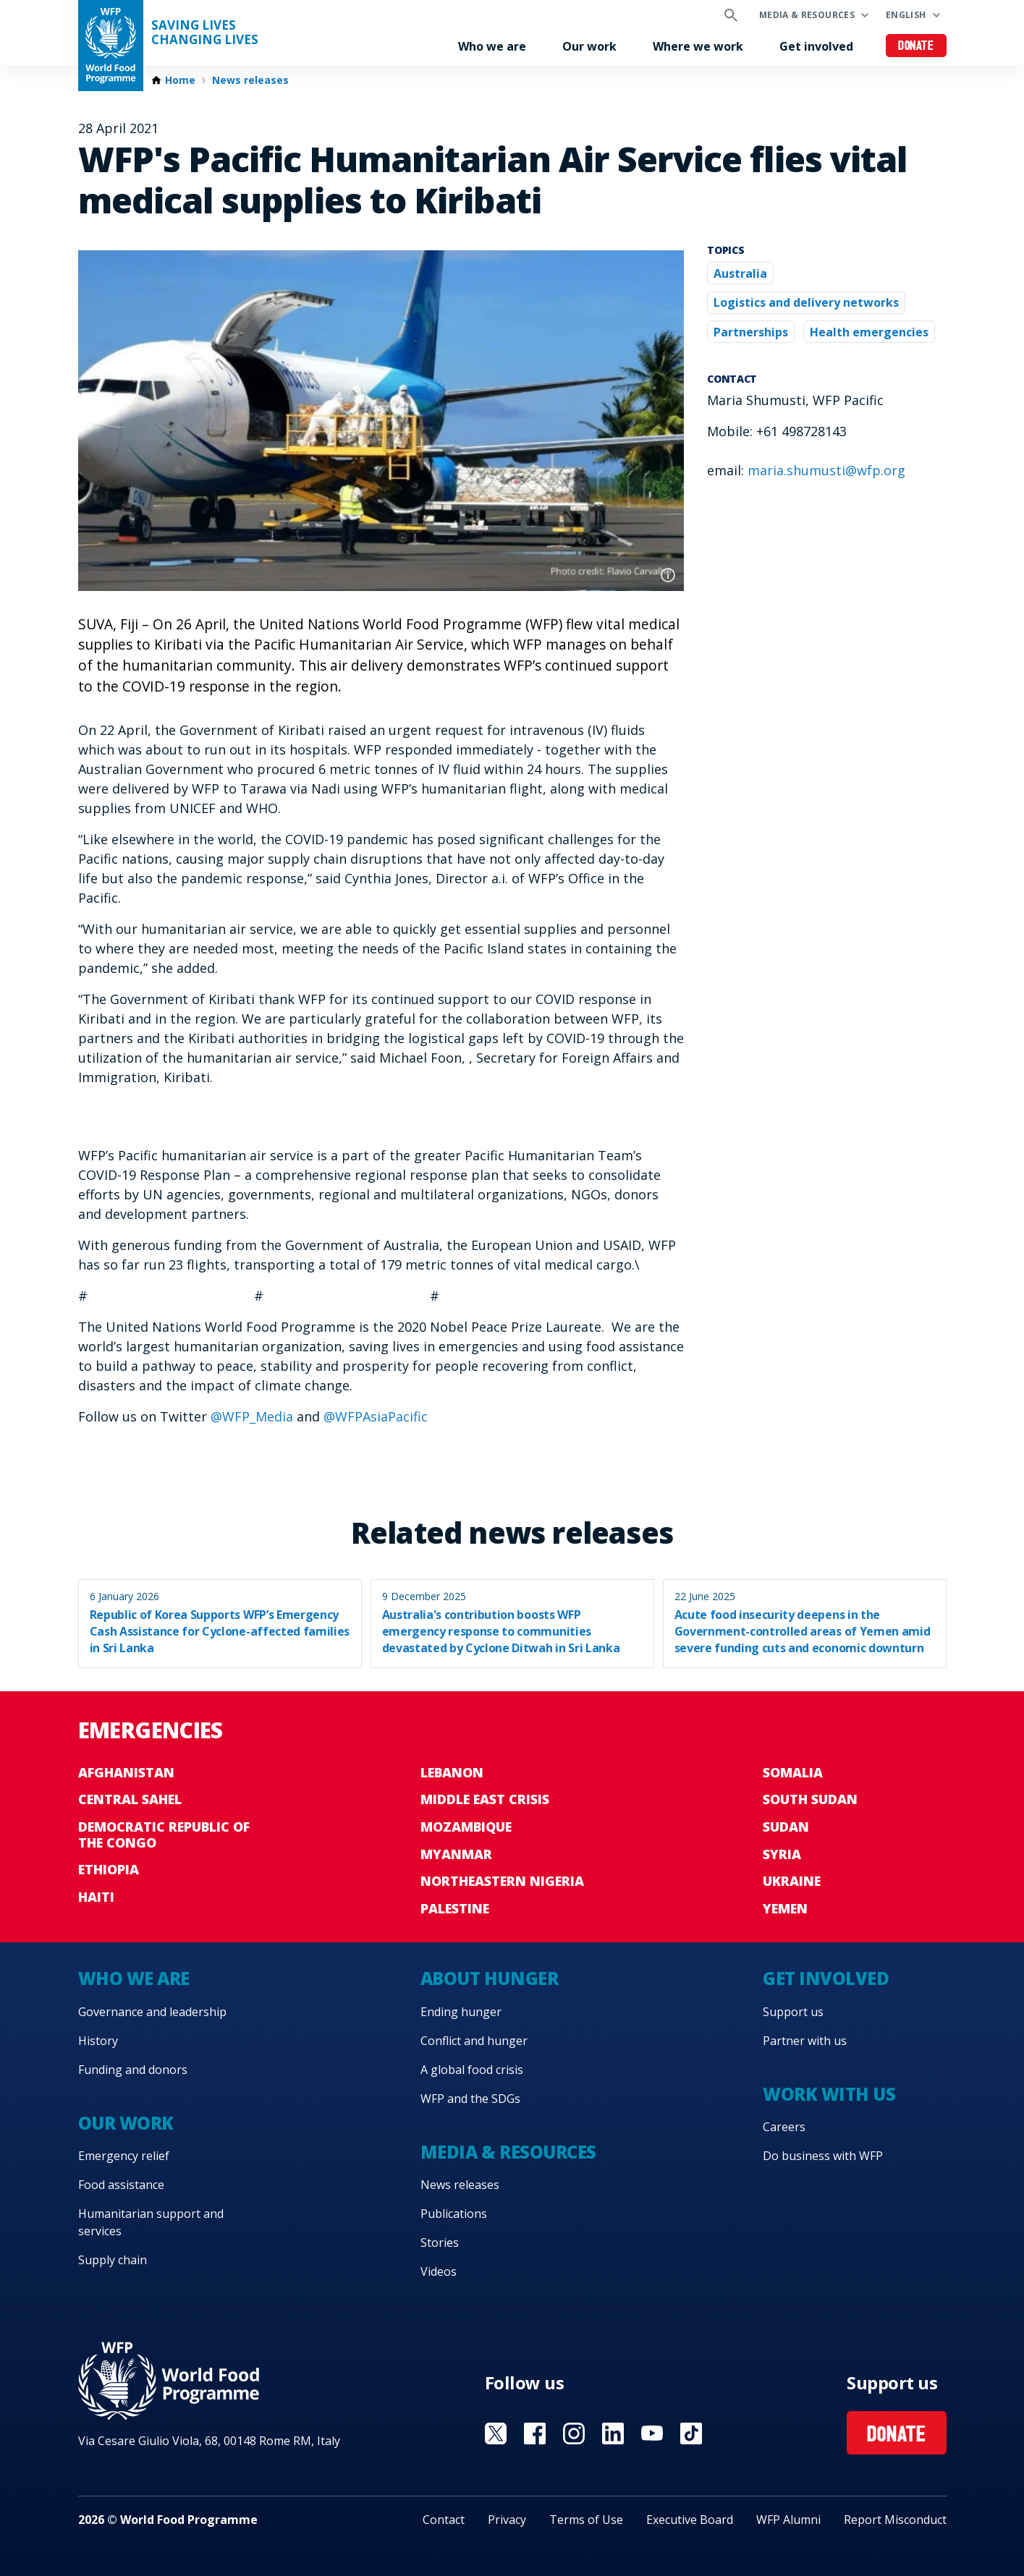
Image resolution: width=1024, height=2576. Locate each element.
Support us (793, 2012)
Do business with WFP (823, 2156)
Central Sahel (130, 1799)
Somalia (793, 1772)
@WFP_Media (252, 1416)
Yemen (785, 1908)
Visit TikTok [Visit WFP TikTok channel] (691, 2433)
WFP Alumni (788, 2520)
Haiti (96, 1896)
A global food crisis (471, 2070)
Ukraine (792, 1881)
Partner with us (805, 2041)
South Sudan (810, 1799)
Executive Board (689, 2520)
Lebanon (451, 1772)
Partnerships (751, 332)
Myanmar (456, 1854)
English (906, 15)
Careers (784, 2127)
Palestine (454, 1908)
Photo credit (668, 575)
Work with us (829, 2094)
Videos (438, 2271)
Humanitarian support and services (151, 2222)
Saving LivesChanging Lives (204, 32)
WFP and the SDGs (470, 2099)
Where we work (698, 46)
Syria (782, 1854)
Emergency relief (123, 2156)
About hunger (489, 1978)
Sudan (786, 1826)
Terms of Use (586, 2520)
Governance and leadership (152, 2012)
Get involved (816, 46)
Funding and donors (132, 2070)
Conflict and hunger (474, 2041)
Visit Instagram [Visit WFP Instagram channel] (574, 2433)
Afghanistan (126, 1772)
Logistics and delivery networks (806, 302)
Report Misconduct (895, 2520)
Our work (589, 46)
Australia (740, 273)
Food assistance (121, 2185)
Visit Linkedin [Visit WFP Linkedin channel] (613, 2433)
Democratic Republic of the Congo (164, 1834)
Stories (439, 2242)
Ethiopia (108, 1869)
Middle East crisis (484, 1799)
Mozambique (466, 1826)
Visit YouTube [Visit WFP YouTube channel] (652, 2433)
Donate (916, 47)
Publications (453, 2214)
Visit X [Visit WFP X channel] (496, 2433)
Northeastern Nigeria (502, 1881)
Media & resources (807, 15)
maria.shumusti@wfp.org (826, 470)
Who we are (492, 46)
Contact (444, 2520)
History (98, 2041)
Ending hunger (461, 2012)
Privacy (507, 2520)
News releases (250, 80)
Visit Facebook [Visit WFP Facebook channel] (535, 2433)
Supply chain (112, 2260)
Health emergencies (869, 332)
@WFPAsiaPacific (375, 1416)
